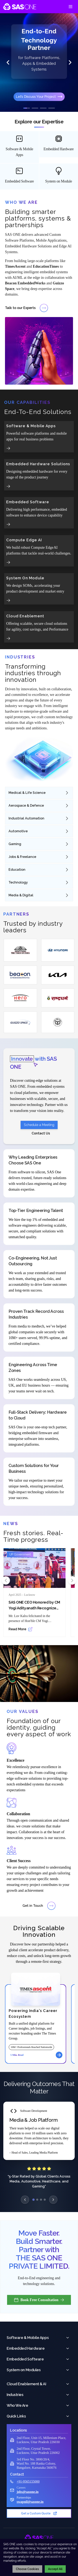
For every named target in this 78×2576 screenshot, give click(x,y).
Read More (21, 1629)
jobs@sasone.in (27, 2492)
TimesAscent (15, 266)
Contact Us (41, 1133)
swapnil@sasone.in (30, 2501)
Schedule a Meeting (39, 1125)
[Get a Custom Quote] (39, 2513)
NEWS (10, 1523)
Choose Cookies (27, 2569)
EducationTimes (46, 266)
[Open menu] (70, 6)
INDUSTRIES (20, 657)
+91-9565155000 (28, 2481)
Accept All (55, 2569)
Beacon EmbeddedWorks (25, 283)
